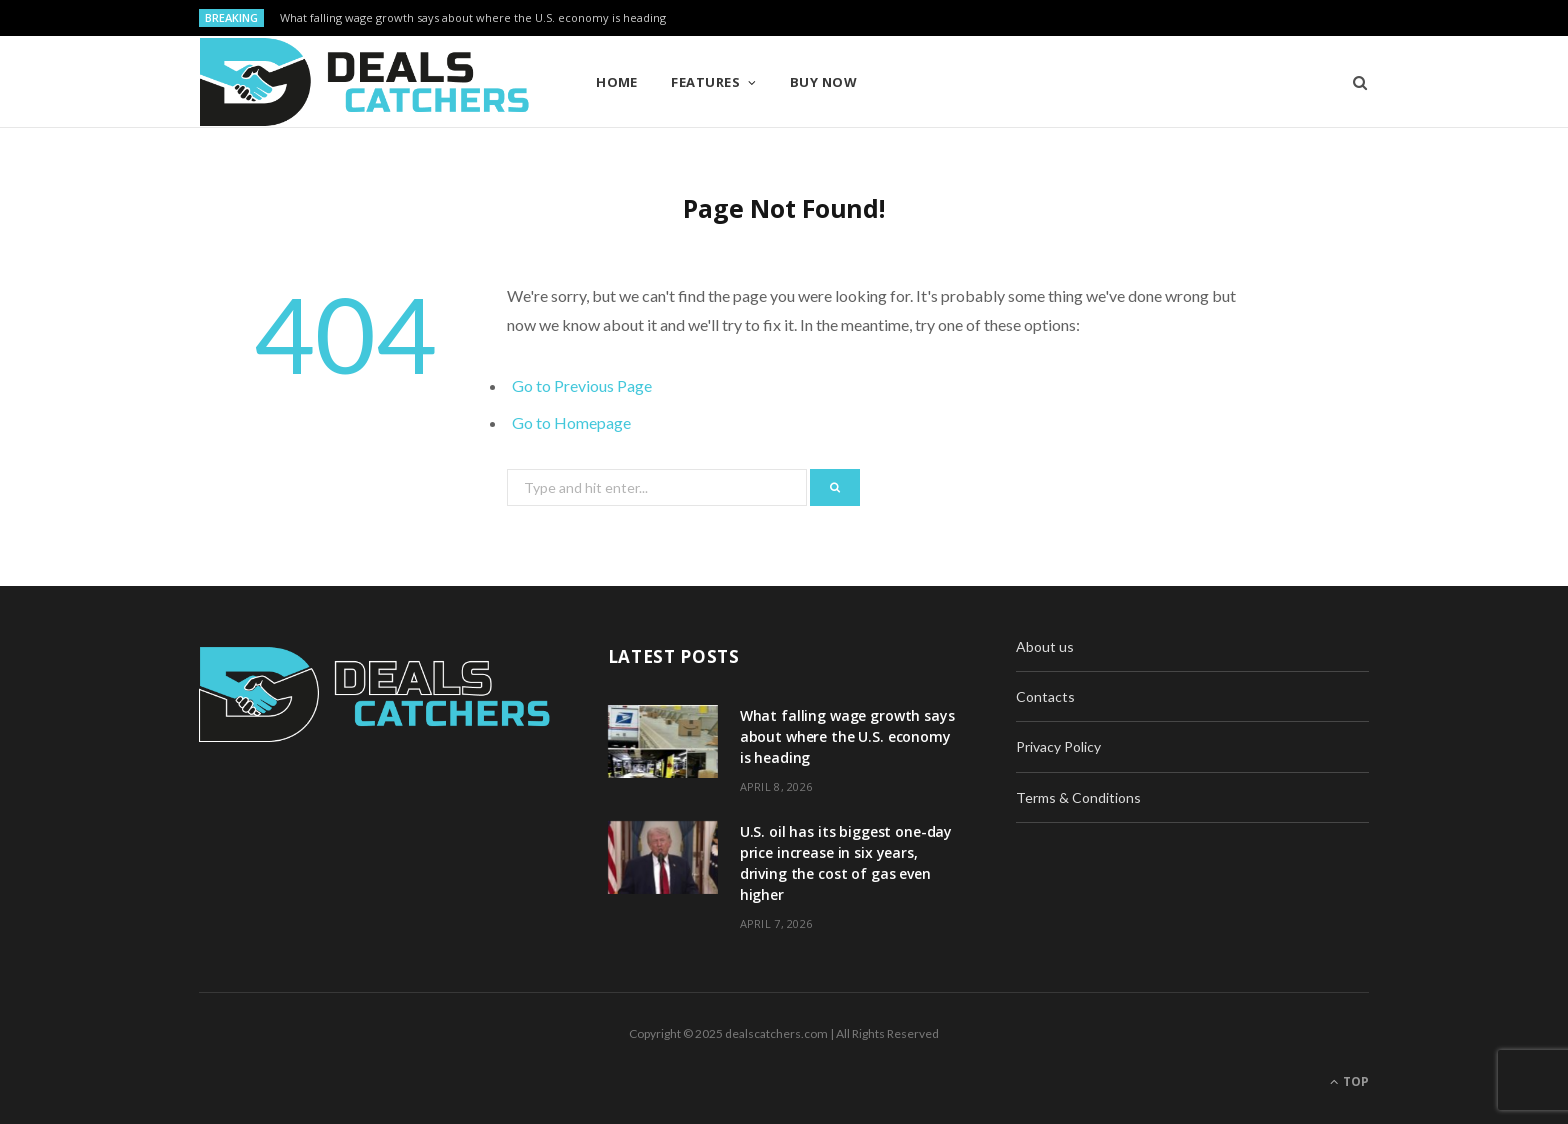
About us (1045, 646)
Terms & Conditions (1078, 797)
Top (1349, 1081)
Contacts (1045, 696)
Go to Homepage (571, 422)
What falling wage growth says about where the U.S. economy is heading (473, 18)
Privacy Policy (1058, 746)
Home (617, 82)
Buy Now (823, 82)
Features (705, 82)
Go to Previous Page (582, 385)
